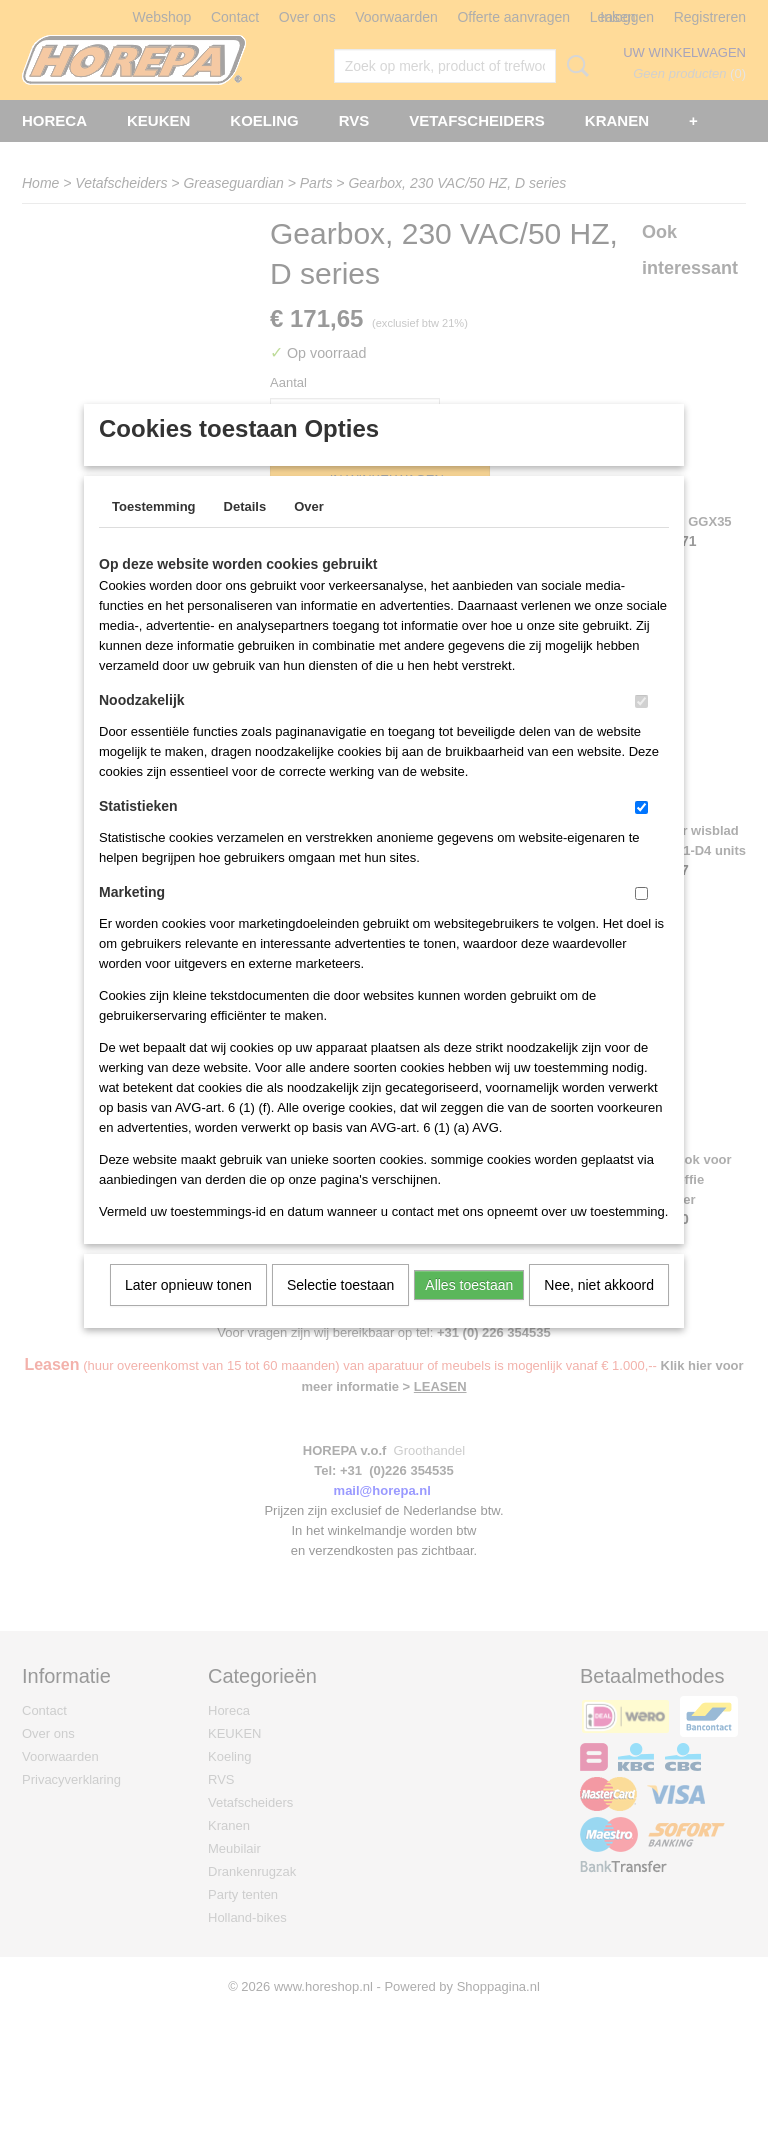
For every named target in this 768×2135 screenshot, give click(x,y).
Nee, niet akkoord (599, 1311)
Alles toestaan (469, 1311)
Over (309, 532)
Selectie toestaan (340, 1311)
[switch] (641, 727)
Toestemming (154, 532)
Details (245, 532)
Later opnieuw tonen (188, 1311)
